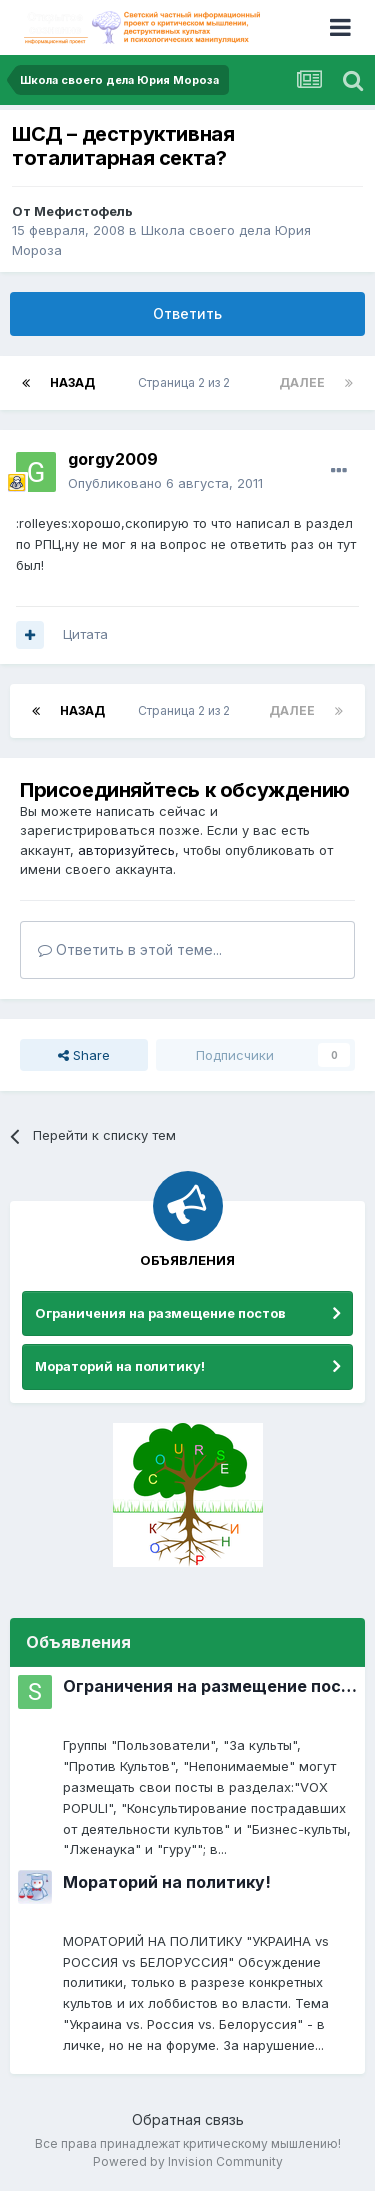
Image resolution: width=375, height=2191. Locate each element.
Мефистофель (83, 211)
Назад (72, 382)
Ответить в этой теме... (130, 949)
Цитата (85, 634)
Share (84, 1055)
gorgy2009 (113, 459)
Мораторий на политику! (120, 1366)
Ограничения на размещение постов (160, 1313)
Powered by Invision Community (188, 2161)
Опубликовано (165, 483)
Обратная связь (188, 2119)
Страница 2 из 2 (187, 382)
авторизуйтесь (126, 850)
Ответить (187, 313)
